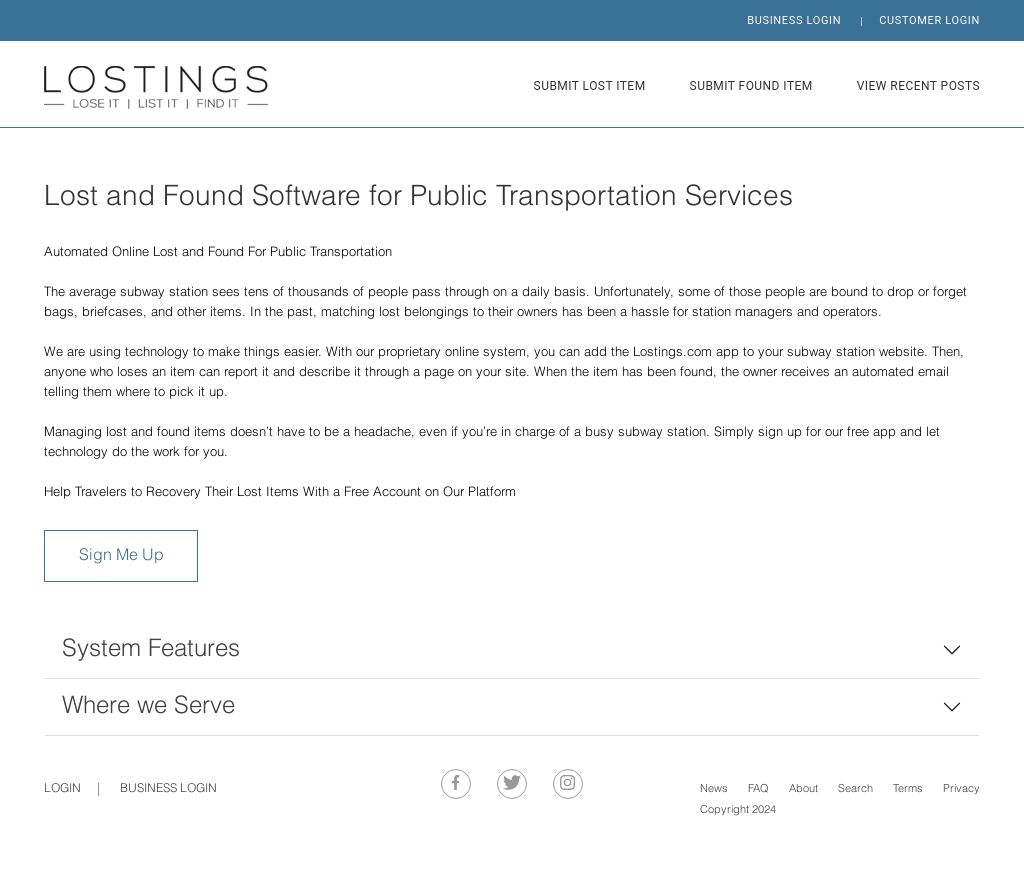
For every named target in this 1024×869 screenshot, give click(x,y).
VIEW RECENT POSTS (918, 86)
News (714, 789)
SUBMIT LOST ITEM (590, 86)
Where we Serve (148, 706)
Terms (908, 789)
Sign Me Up (121, 556)
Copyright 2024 (738, 810)
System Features (151, 649)
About (803, 789)
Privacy (961, 789)
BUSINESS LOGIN (794, 20)
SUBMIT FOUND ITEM (751, 86)
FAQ (758, 789)
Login (62, 789)
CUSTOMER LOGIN (929, 20)
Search (855, 789)
